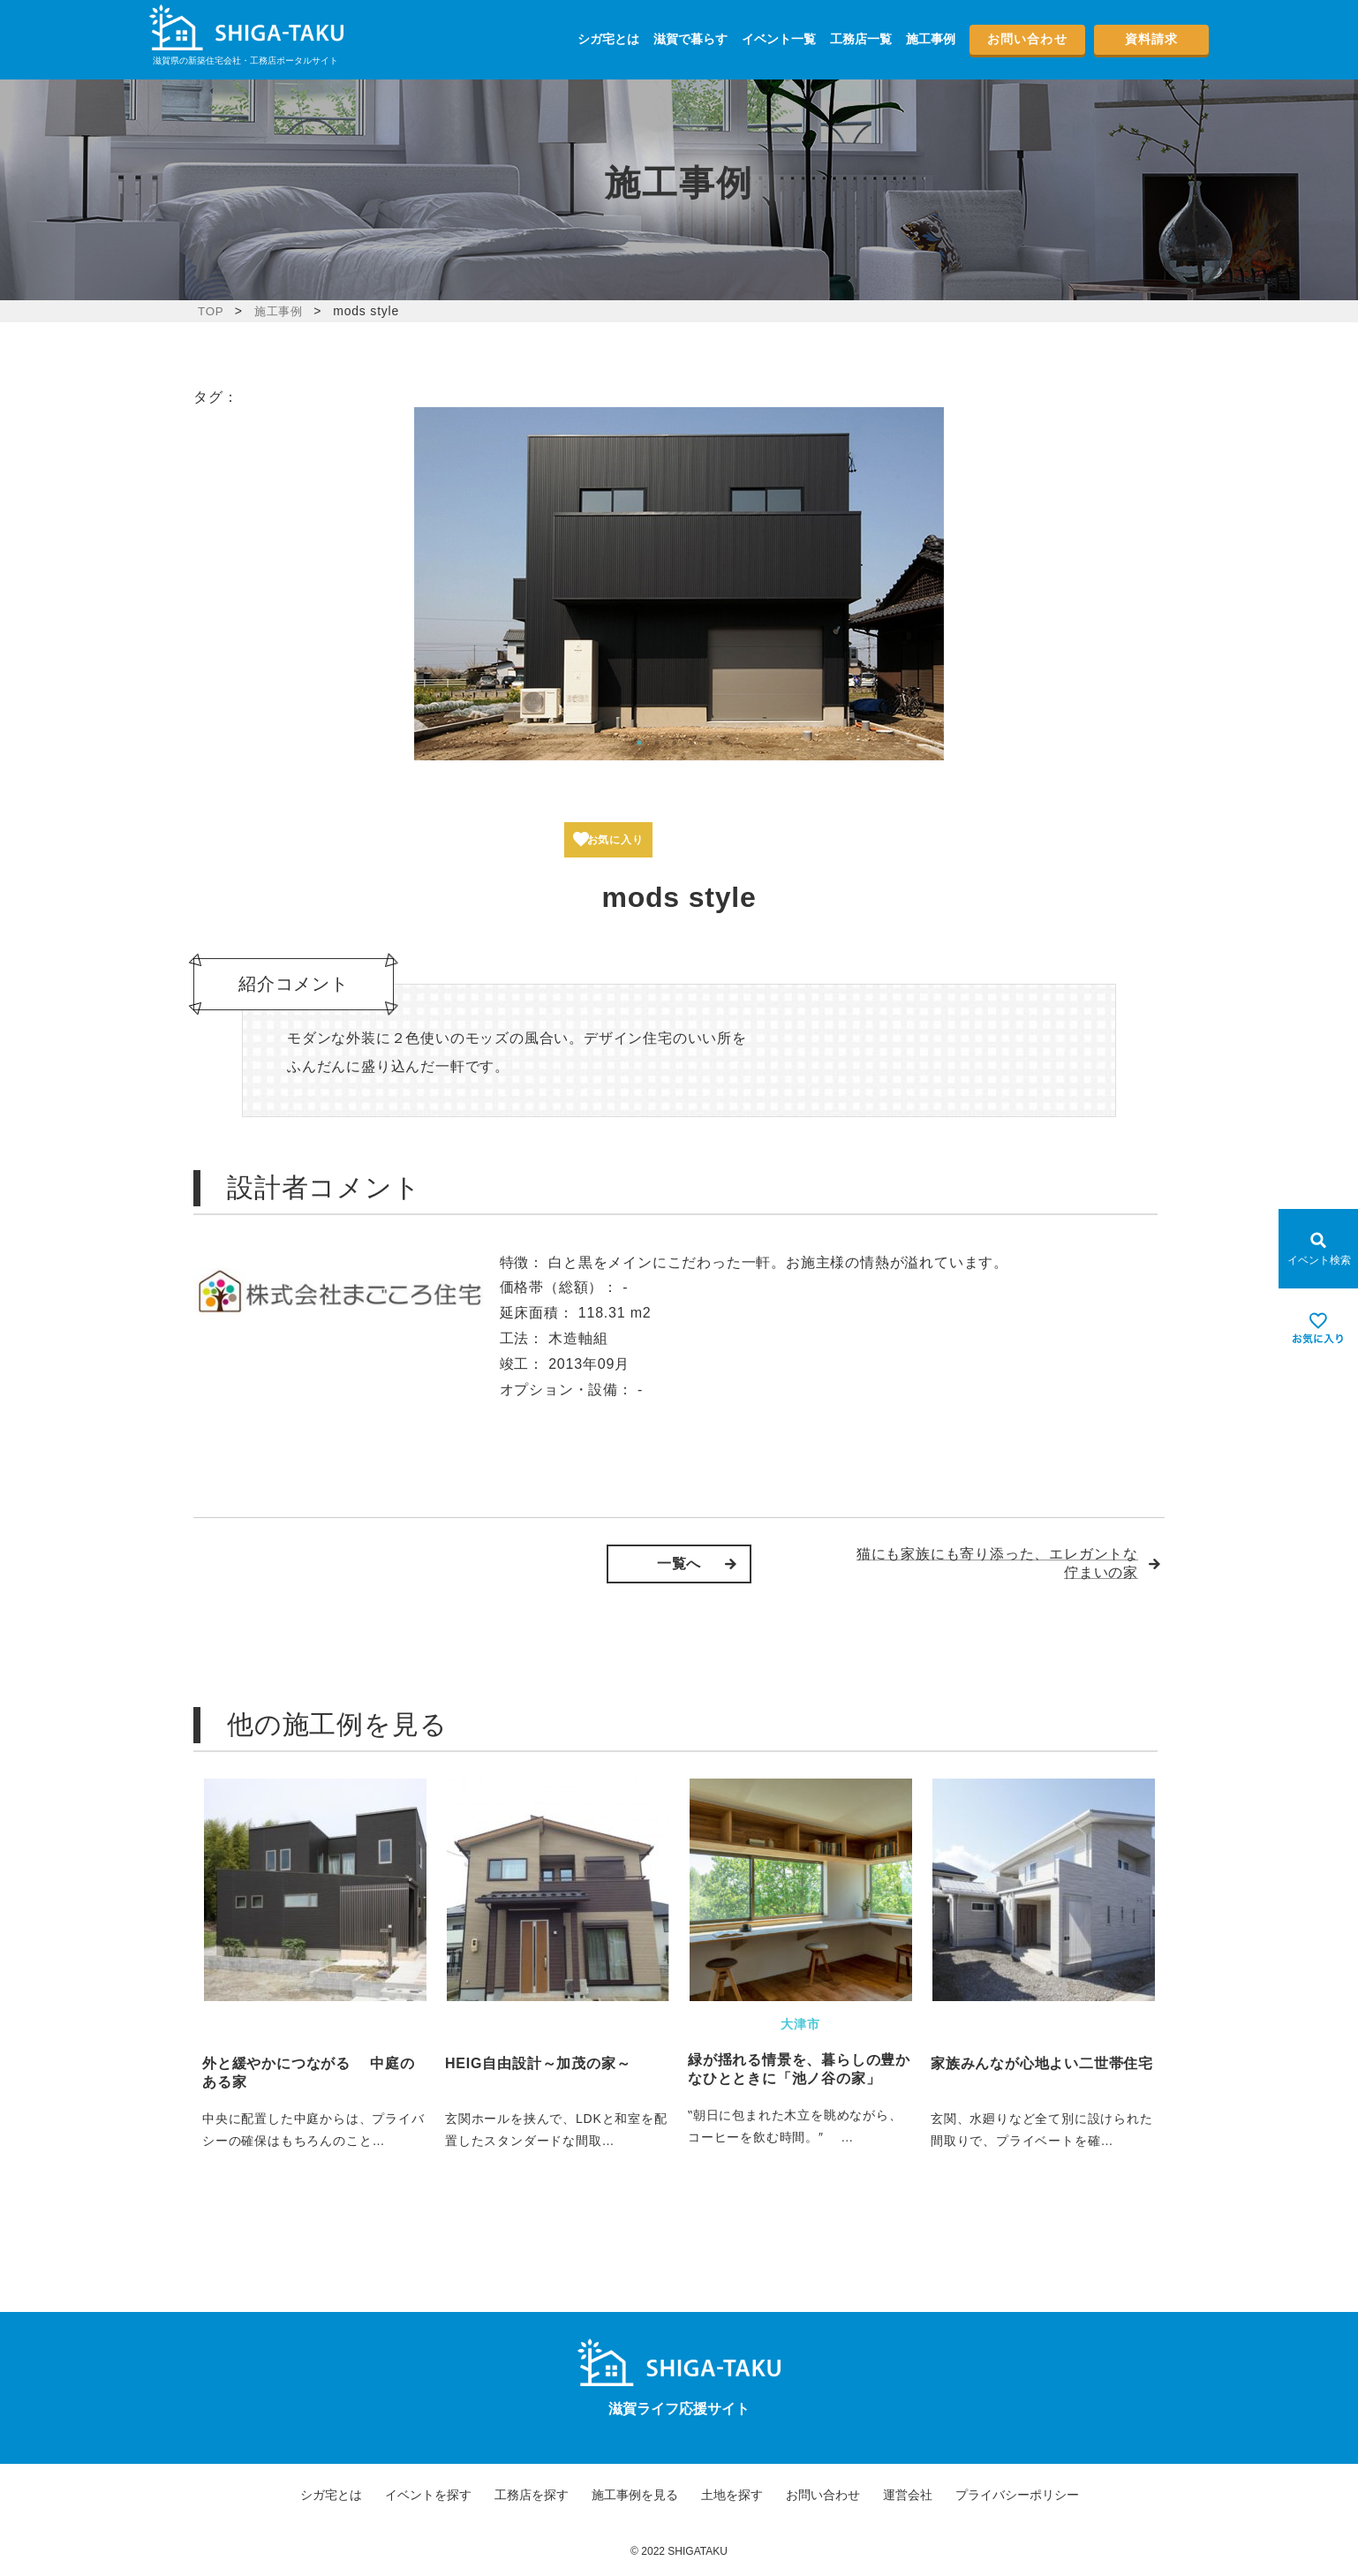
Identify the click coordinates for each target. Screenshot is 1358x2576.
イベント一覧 (779, 39)
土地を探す (732, 2495)
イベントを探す (428, 2495)
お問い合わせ (1027, 39)
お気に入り (625, 840)
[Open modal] (1318, 1248)
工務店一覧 (861, 39)
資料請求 (1151, 39)
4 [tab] (692, 743)
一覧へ (679, 1563)
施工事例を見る (635, 2495)
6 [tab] (727, 743)
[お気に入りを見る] (1318, 1328)
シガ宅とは (608, 39)
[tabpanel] (679, 583)
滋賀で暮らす (690, 39)
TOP (211, 311)
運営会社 (907, 2495)
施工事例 (930, 39)
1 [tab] (639, 743)
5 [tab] (710, 743)
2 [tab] (657, 743)
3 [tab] (674, 743)
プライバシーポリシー (1017, 2495)
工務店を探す (531, 2495)
